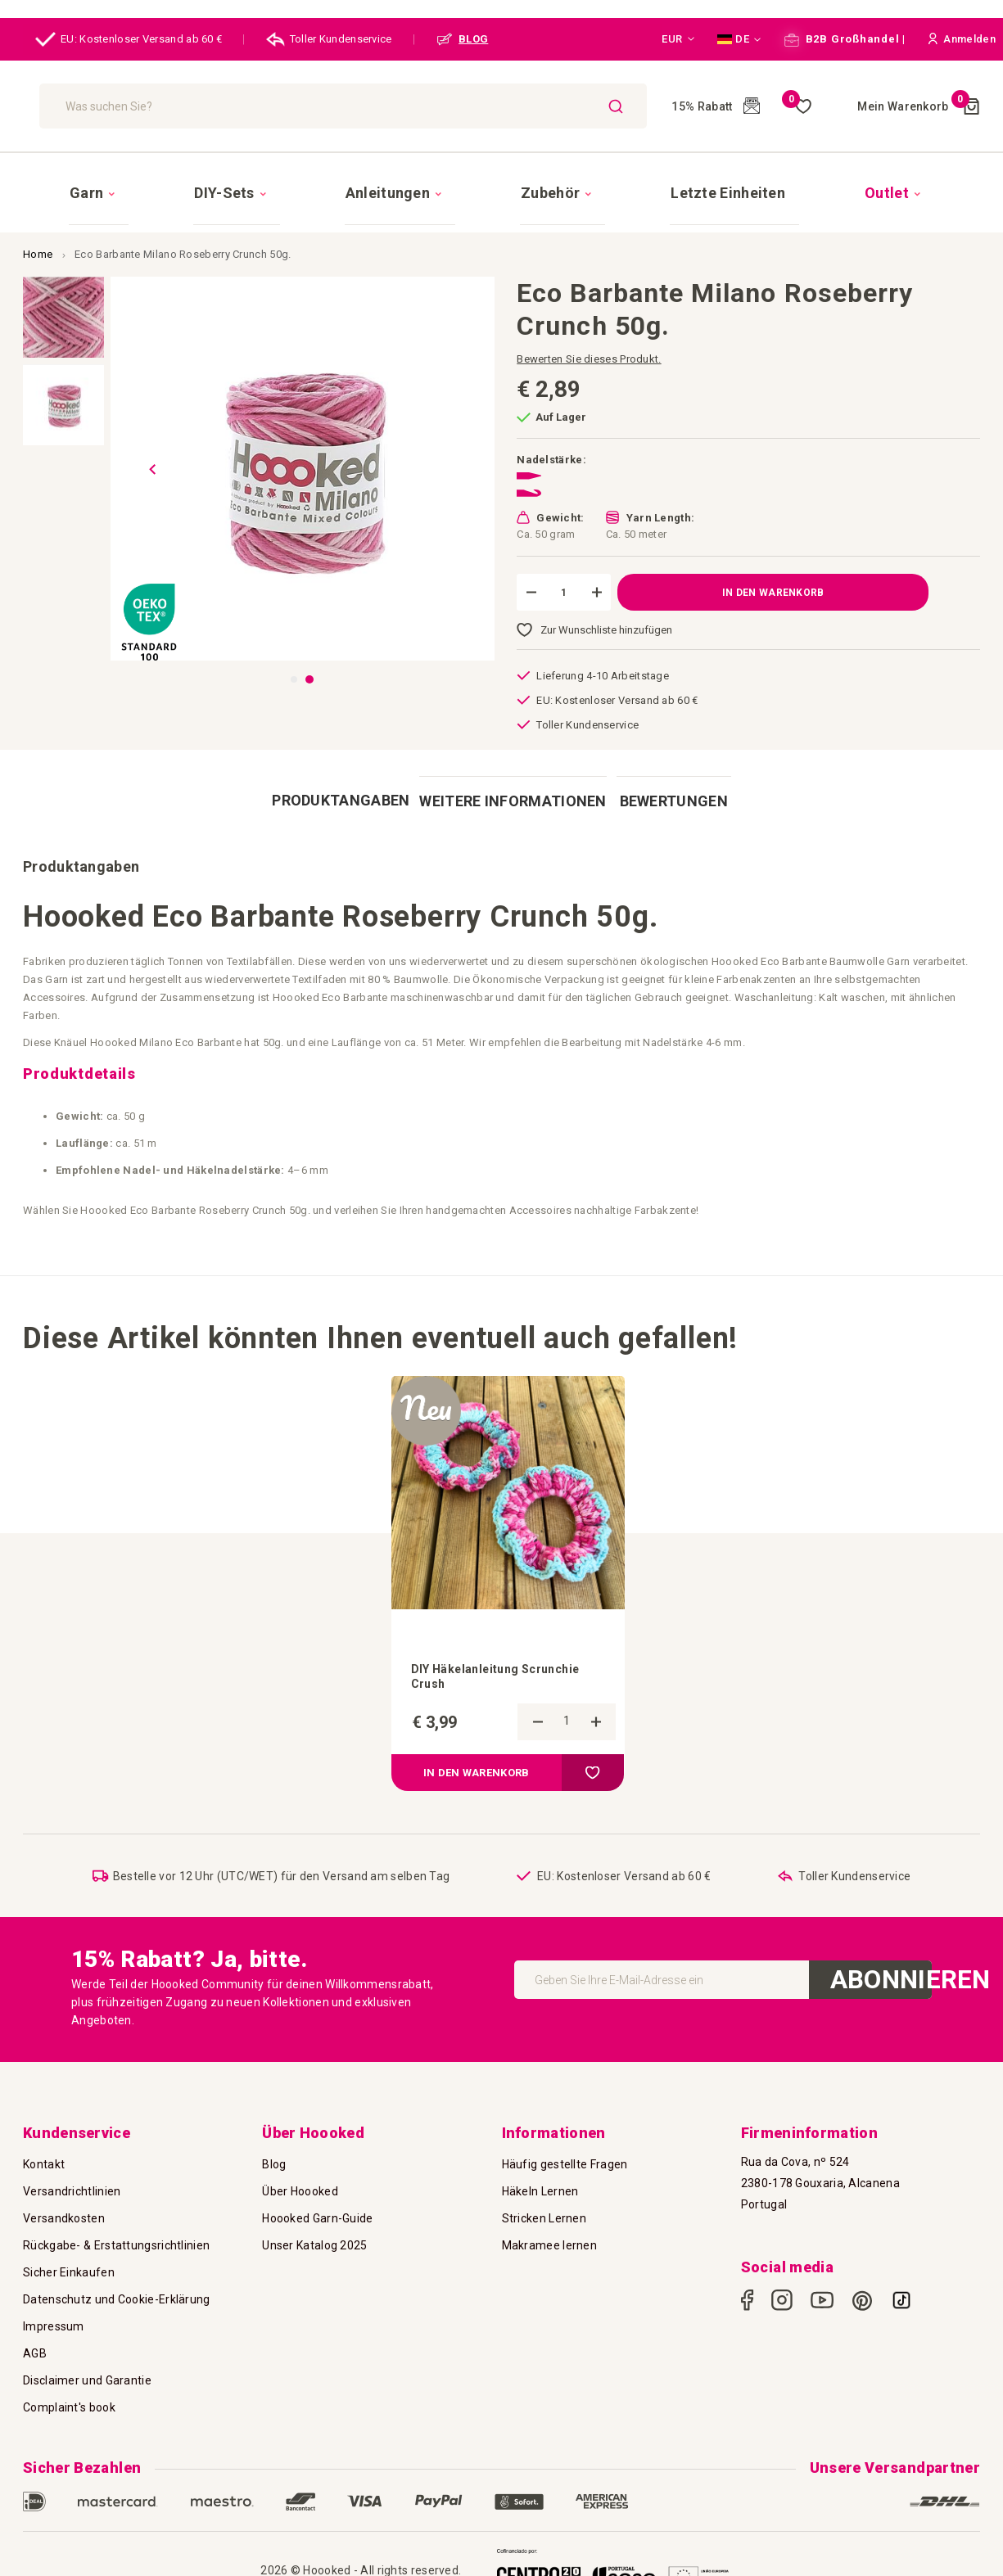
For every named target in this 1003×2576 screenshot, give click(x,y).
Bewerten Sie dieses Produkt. (589, 330)
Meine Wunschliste (762, 106)
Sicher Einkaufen (69, 2257)
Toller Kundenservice (329, 39)
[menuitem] (212, 178)
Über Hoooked (300, 2176)
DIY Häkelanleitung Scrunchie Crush (506, 1641)
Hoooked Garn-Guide (317, 2203)
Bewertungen (666, 771)
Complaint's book (69, 2392)
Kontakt (44, 2149)
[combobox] (391, 106)
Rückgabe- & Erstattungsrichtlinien (116, 2230)
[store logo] (111, 106)
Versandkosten (64, 2203)
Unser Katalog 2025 (314, 2230)
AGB (35, 2338)
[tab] (336, 770)
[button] (678, 39)
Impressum (53, 2311)
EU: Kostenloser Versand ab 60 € (128, 39)
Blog (274, 2149)
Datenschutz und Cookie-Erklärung (116, 2284)
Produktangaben (336, 771)
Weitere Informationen (501, 771)
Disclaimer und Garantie (87, 2365)
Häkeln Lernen (540, 2176)
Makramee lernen (550, 2230)
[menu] (501, 177)
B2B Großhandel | (845, 39)
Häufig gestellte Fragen (565, 2149)
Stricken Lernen (544, 2203)
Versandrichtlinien (71, 2176)
